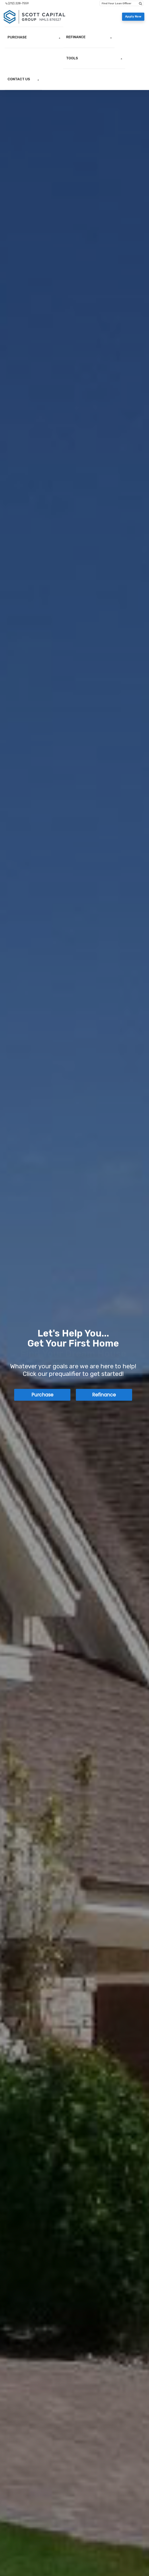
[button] (34, 37)
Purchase (49, 1395)
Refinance (111, 1395)
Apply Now (133, 16)
